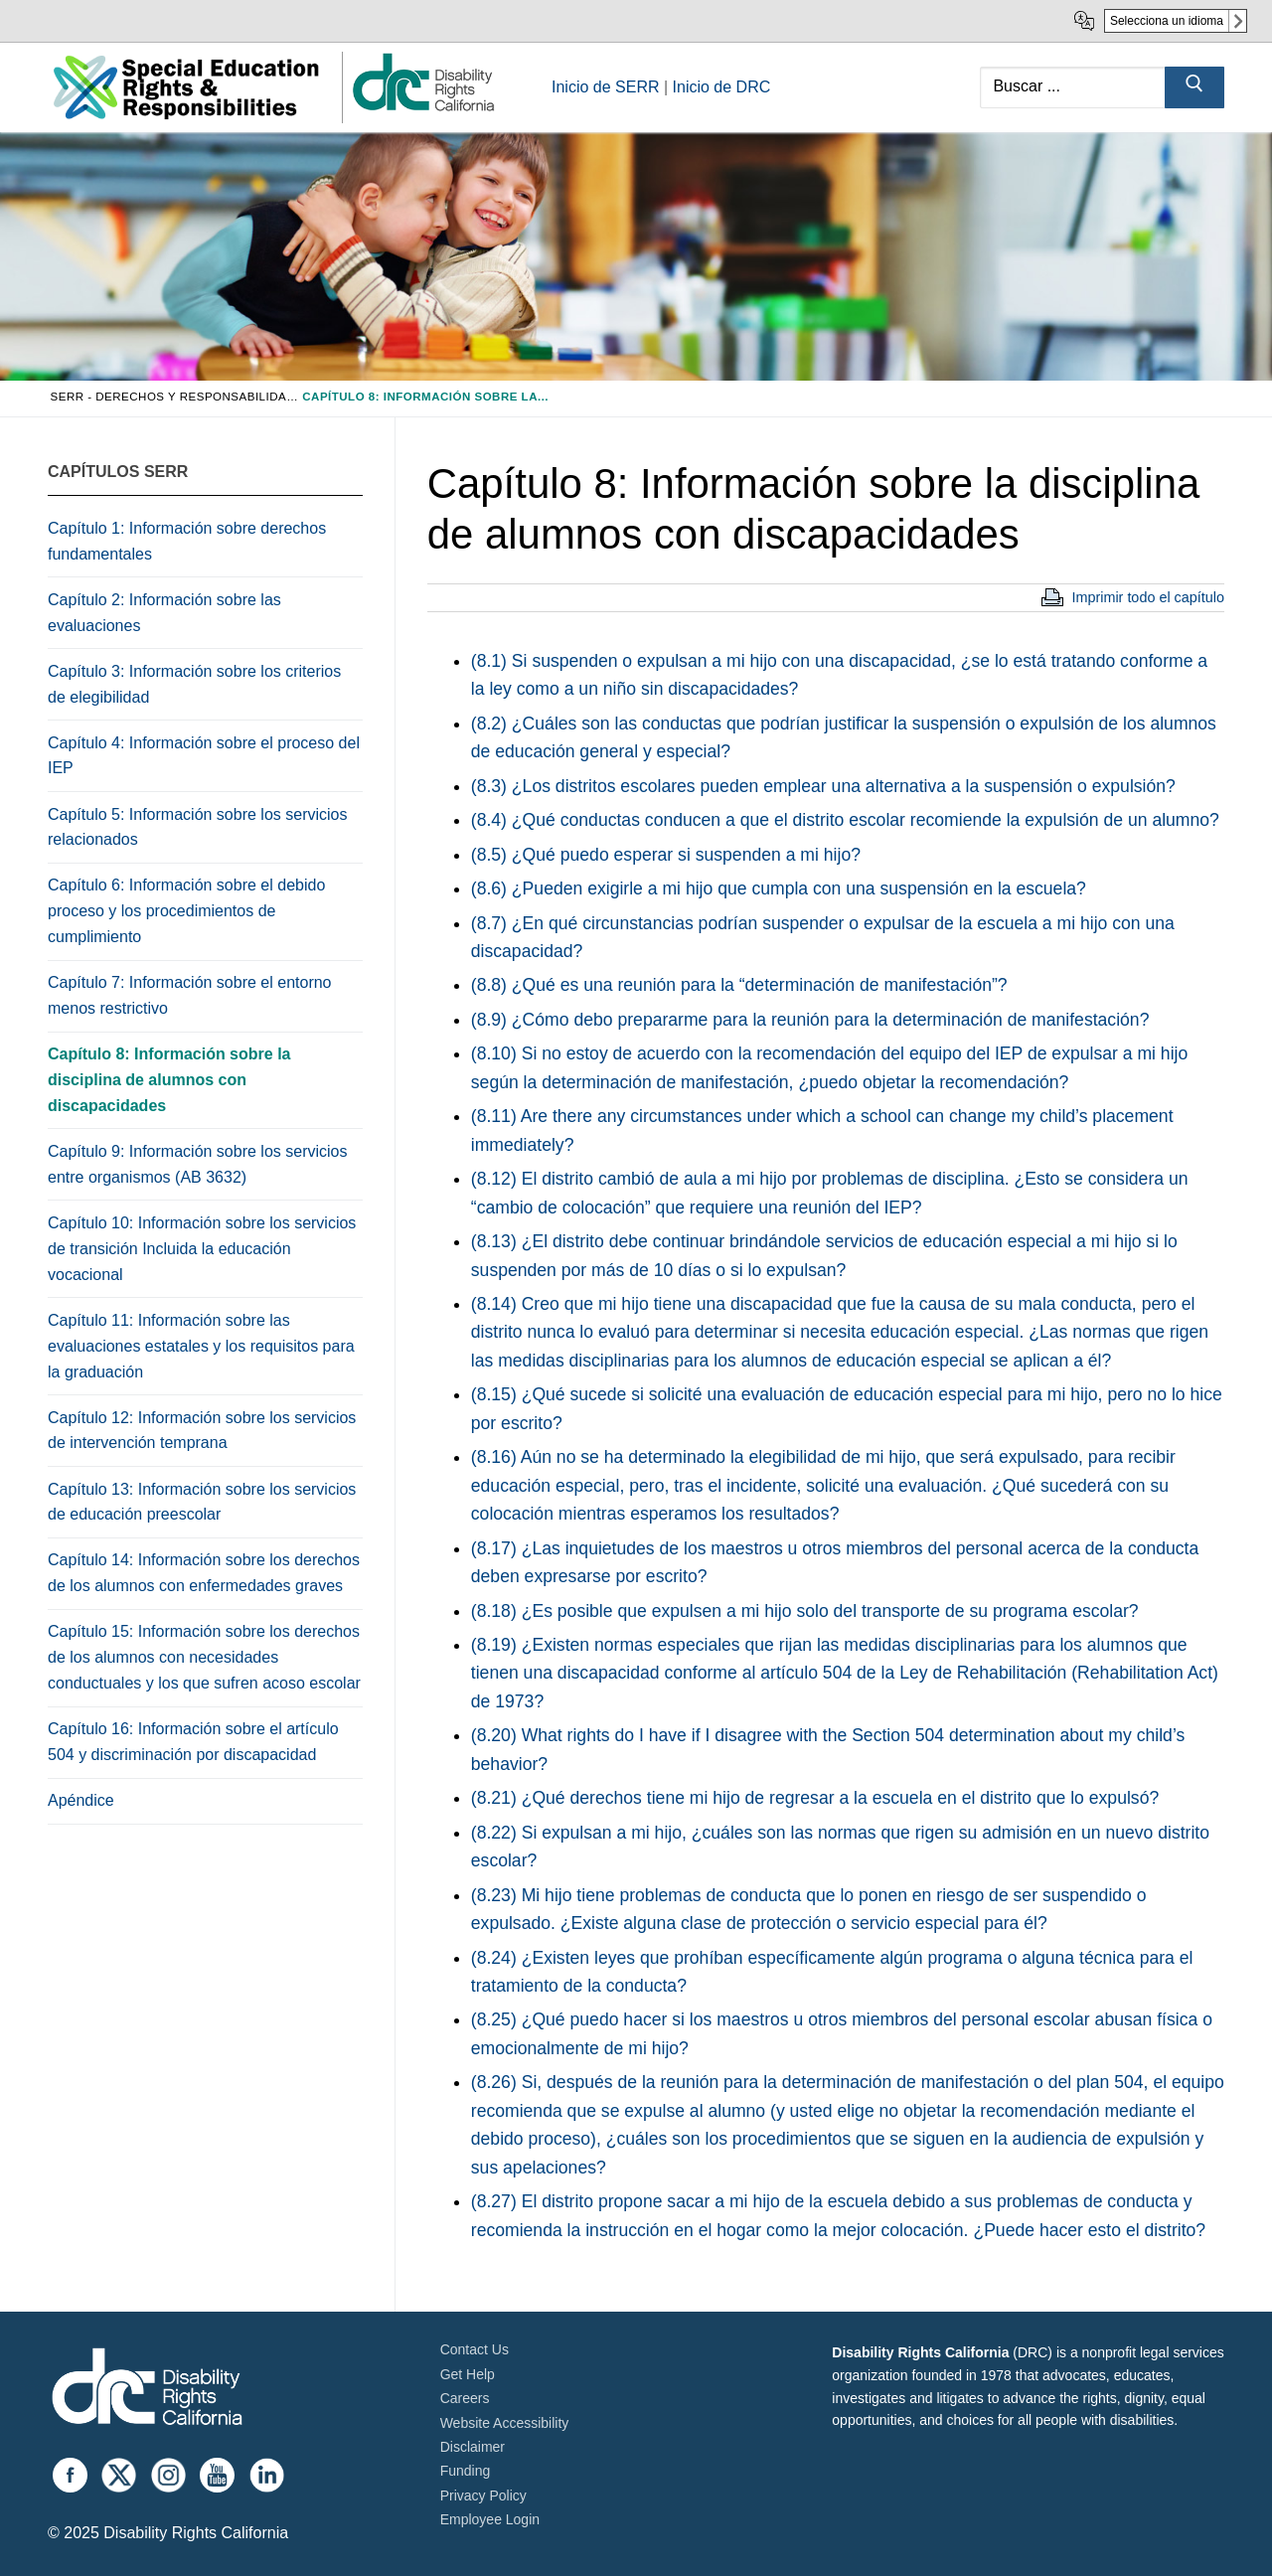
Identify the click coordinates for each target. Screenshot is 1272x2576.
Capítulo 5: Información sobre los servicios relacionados (197, 827)
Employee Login (490, 2519)
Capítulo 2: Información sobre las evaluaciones (164, 612)
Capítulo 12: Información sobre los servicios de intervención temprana (202, 1430)
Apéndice (81, 1800)
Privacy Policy (483, 2495)
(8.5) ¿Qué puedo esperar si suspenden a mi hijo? (666, 855)
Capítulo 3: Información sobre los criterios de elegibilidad (194, 684)
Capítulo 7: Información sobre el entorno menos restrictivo (190, 995)
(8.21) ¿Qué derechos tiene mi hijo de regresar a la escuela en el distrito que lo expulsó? (815, 1798)
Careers (465, 2398)
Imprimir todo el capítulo (1147, 597)
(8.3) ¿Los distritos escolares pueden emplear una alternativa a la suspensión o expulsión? (823, 786)
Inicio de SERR (606, 87)
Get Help (467, 2374)
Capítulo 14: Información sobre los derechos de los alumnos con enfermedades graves (204, 1572)
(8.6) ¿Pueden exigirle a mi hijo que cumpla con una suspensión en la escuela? (778, 888)
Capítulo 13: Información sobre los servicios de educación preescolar (202, 1502)
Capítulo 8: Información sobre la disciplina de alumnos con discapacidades (169, 1080)
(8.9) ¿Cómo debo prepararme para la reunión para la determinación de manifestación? (810, 1020)
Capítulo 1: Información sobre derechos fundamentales (187, 541)
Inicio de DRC (722, 87)
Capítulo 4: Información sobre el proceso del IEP (204, 755)
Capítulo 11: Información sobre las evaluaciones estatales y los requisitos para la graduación (201, 1346)
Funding (465, 2471)
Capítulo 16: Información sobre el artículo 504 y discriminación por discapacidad (193, 1741)
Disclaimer (472, 2447)
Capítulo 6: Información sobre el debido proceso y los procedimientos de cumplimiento (186, 911)
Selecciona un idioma (1166, 21)
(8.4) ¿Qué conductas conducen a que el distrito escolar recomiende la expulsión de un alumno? (845, 820)
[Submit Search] (1194, 87)
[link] (422, 109)
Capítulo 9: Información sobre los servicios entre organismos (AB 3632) (197, 1164)
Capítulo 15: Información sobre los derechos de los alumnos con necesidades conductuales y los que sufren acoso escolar (204, 1657)
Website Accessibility (504, 2423)
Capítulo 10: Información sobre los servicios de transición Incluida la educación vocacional (202, 1248)
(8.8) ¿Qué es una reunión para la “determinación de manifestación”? (739, 985)
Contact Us (474, 2349)
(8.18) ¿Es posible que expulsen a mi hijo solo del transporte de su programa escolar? (805, 1611)
